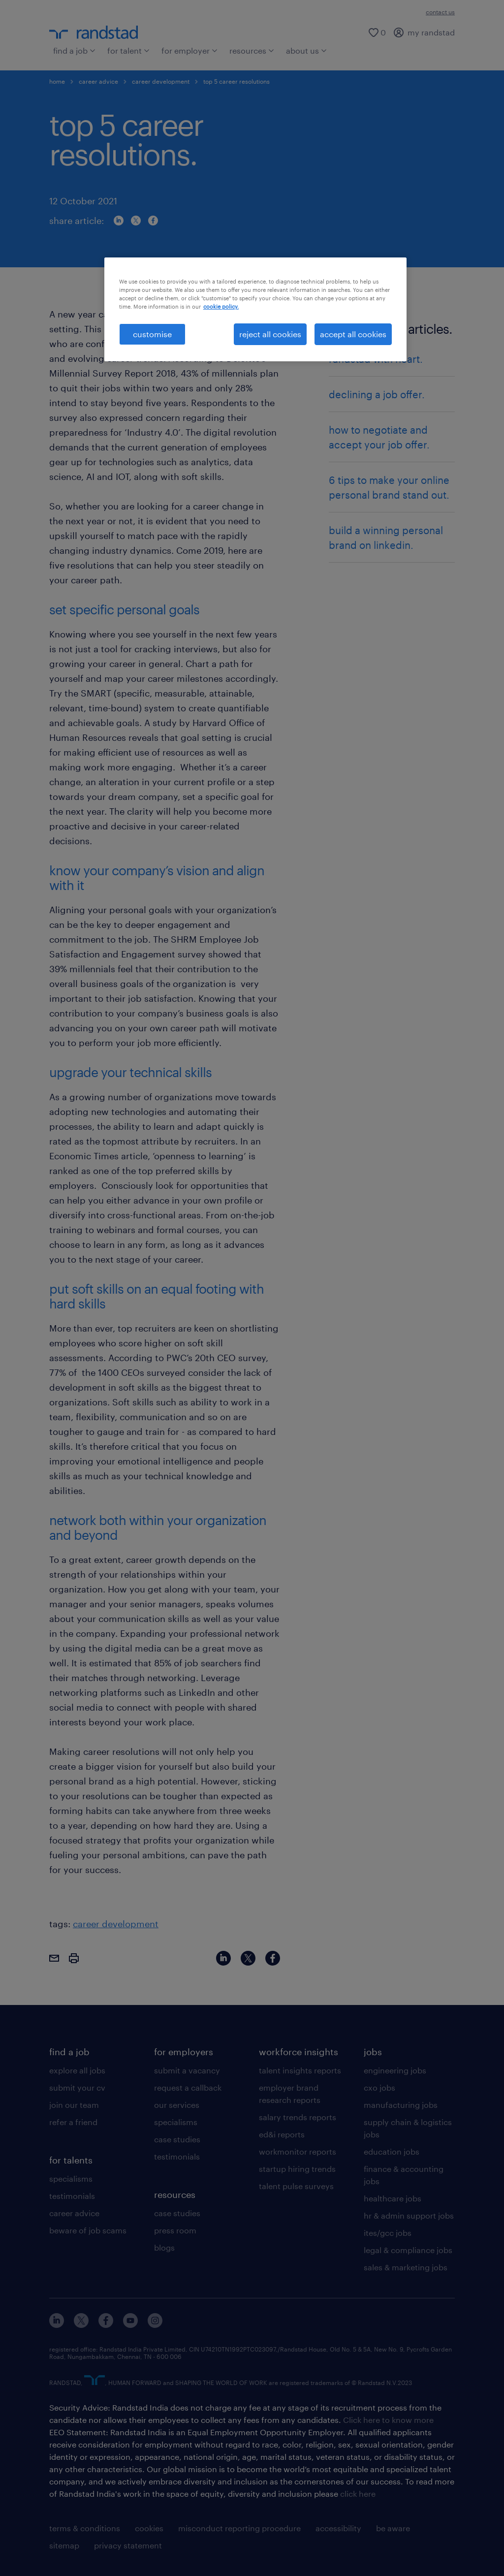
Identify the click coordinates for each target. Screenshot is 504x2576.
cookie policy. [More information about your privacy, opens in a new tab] (221, 306)
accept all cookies (353, 334)
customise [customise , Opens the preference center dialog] (152, 334)
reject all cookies (270, 334)
